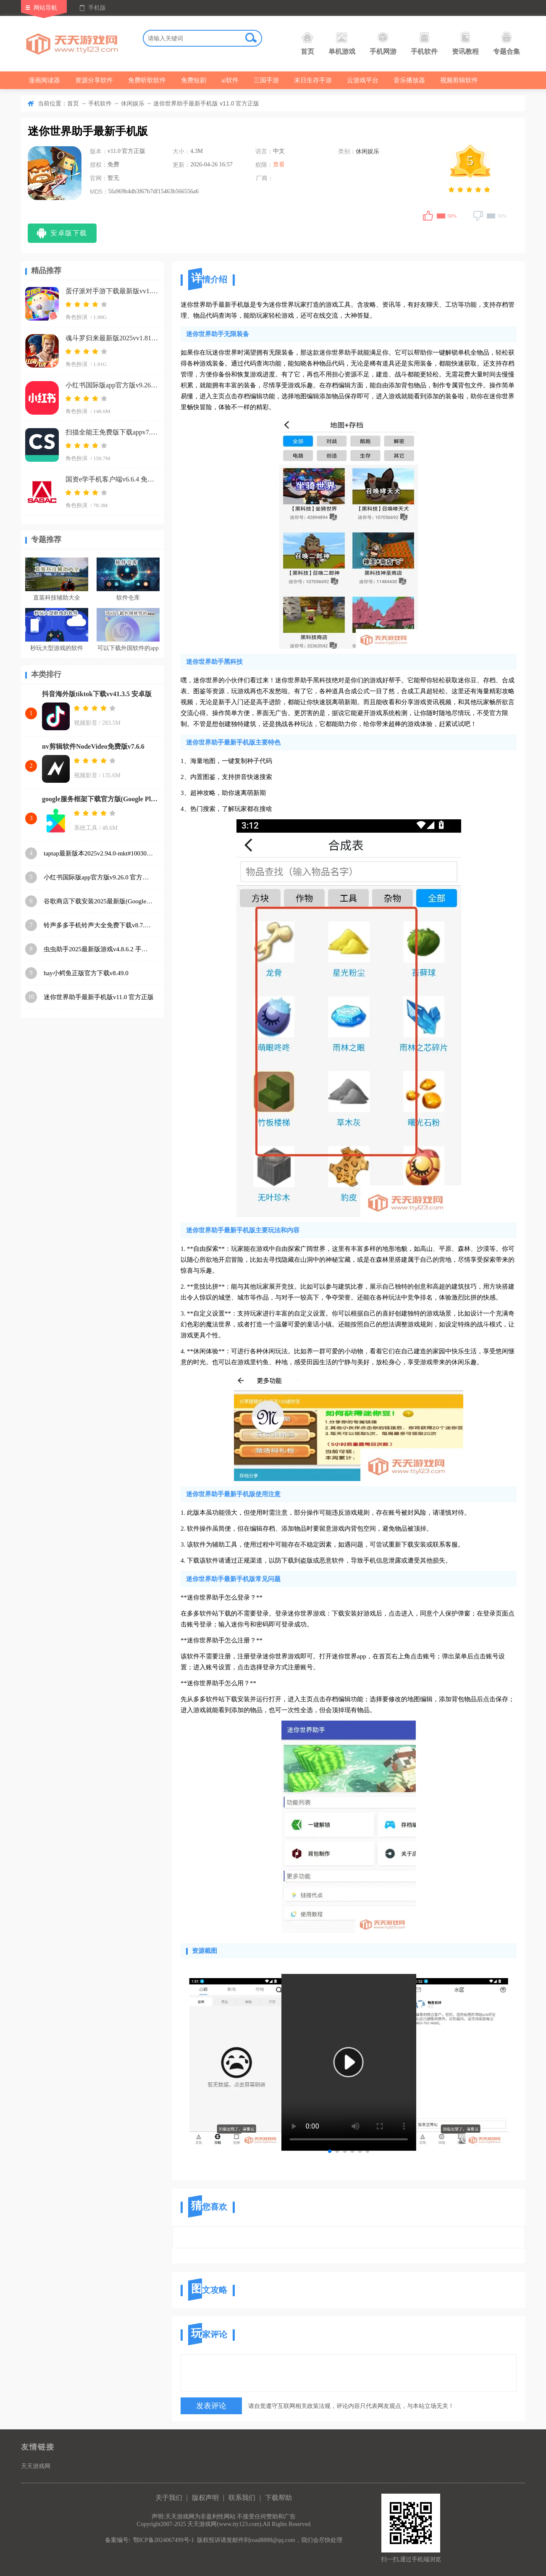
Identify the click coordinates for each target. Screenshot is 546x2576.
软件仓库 (128, 598)
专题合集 (506, 43)
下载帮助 (278, 2497)
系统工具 (85, 828)
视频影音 (85, 723)
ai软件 (230, 80)
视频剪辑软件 (459, 80)
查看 (279, 164)
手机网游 (383, 43)
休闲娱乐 (132, 103)
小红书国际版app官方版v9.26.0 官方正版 (112, 385)
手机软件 (424, 43)
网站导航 (45, 8)
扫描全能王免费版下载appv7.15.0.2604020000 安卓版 (112, 432)
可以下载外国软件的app (128, 648)
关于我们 (168, 2497)
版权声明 (205, 2497)
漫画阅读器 (44, 80)
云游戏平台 (362, 80)
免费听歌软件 (147, 80)
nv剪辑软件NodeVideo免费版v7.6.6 (93, 746)
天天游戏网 (35, 2466)
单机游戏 (341, 43)
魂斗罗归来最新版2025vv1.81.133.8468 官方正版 (112, 338)
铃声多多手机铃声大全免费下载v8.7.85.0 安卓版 (99, 925)
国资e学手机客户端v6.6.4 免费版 (112, 479)
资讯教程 (465, 43)
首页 (307, 43)
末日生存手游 (313, 80)
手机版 (97, 8)
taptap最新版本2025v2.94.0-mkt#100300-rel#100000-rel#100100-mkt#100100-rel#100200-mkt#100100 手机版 (99, 853)
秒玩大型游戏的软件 (56, 648)
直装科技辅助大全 (56, 598)
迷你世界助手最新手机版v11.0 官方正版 (99, 997)
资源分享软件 (94, 80)
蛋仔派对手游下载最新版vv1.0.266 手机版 (112, 291)
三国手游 (266, 80)
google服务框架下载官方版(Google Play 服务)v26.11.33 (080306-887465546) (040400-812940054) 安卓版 (101, 799)
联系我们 (241, 2497)
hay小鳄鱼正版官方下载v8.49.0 (86, 973)
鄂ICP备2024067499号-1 (163, 2540)
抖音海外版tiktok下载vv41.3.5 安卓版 (97, 693)
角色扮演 (76, 317)
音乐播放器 (409, 80)
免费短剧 (193, 80)
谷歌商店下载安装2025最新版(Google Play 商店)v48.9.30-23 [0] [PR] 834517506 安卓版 (99, 901)
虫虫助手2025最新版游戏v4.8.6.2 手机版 (99, 949)
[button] (329, 2151)
